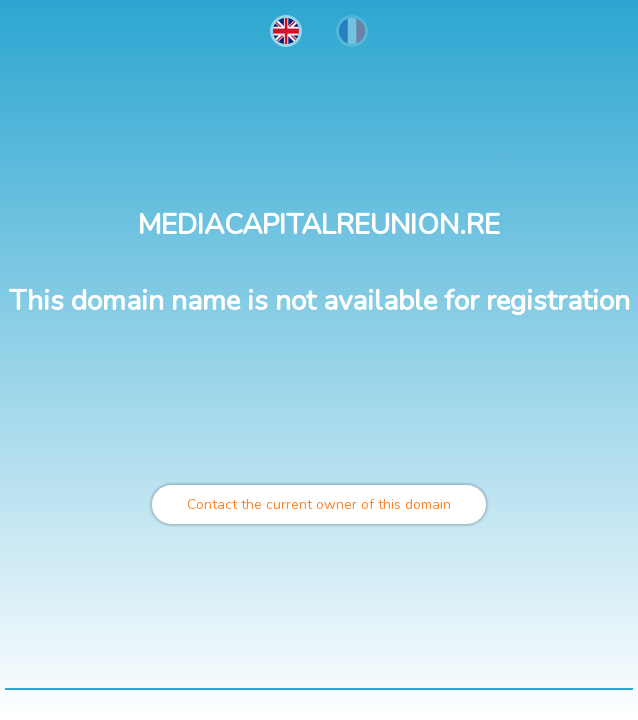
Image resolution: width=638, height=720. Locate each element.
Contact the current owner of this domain (319, 504)
